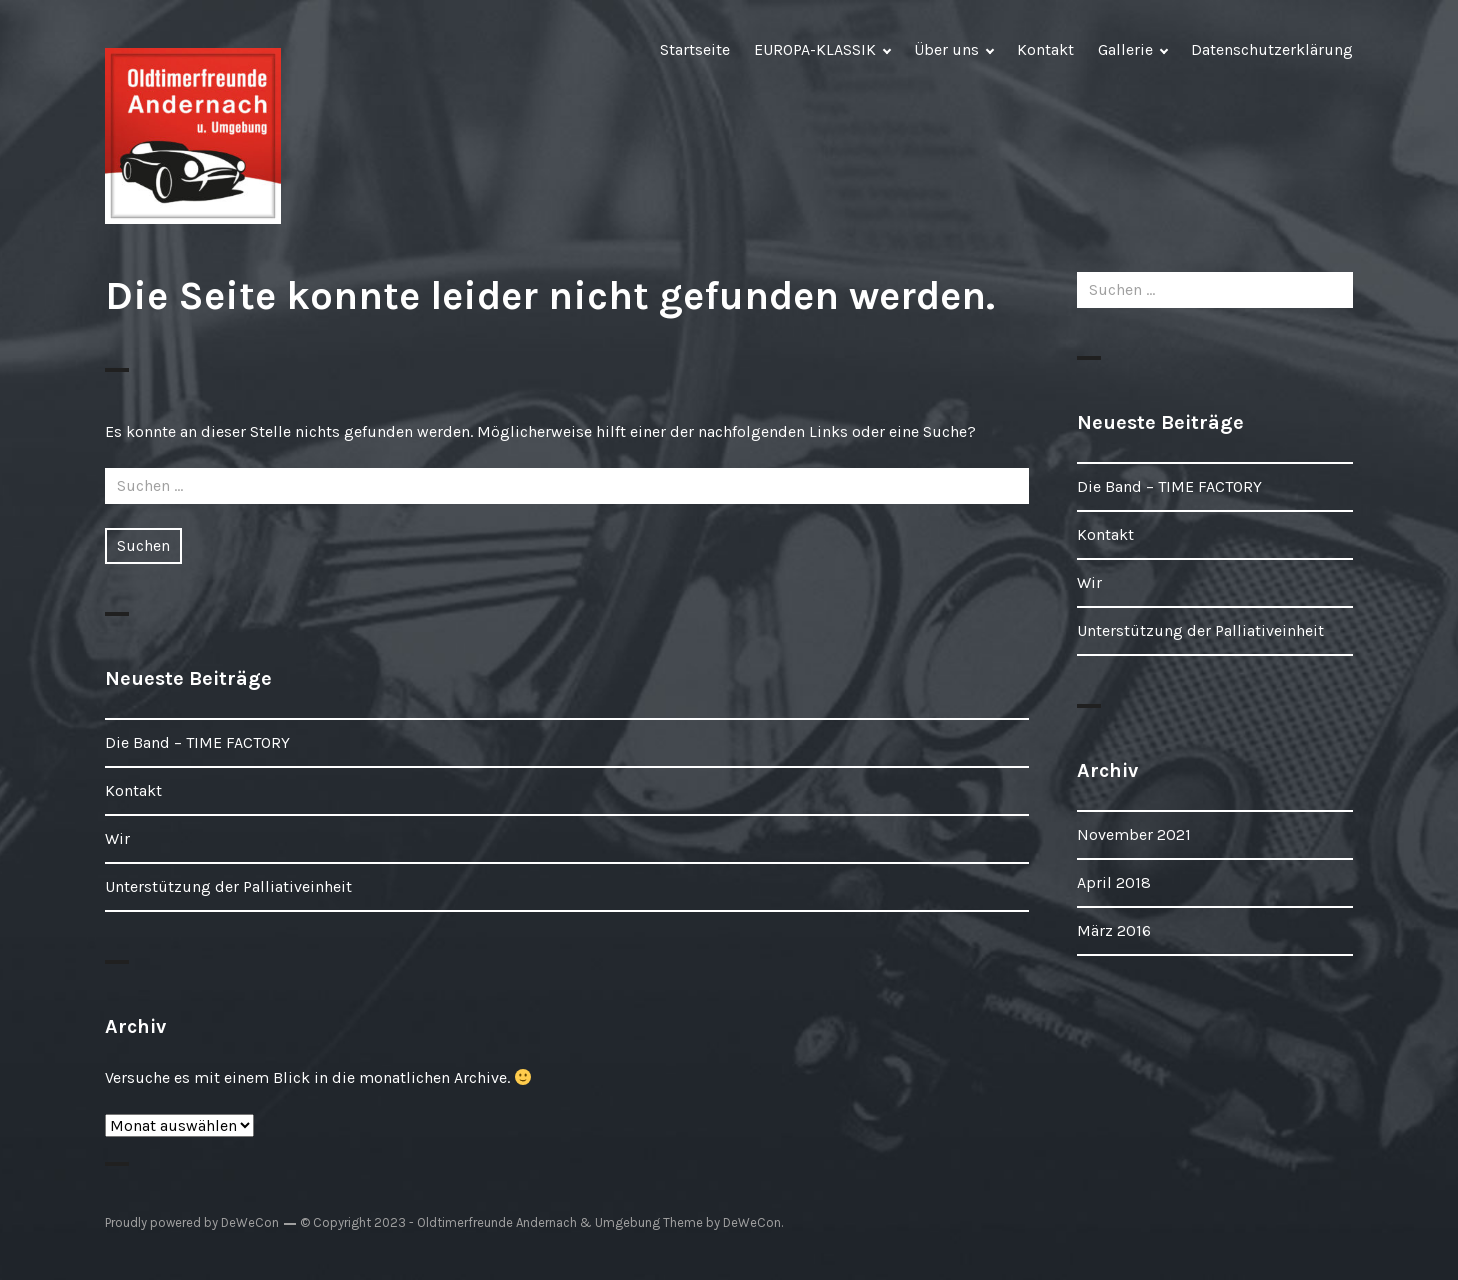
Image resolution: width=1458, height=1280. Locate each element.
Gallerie (1125, 49)
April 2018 (1114, 882)
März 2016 (1114, 930)
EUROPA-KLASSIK (815, 49)
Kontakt (1045, 49)
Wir (117, 838)
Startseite (695, 49)
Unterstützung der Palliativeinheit (228, 886)
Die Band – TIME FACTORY (197, 742)
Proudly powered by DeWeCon (192, 1222)
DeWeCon (752, 1222)
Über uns (946, 49)
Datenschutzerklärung (1272, 49)
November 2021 (1134, 834)
